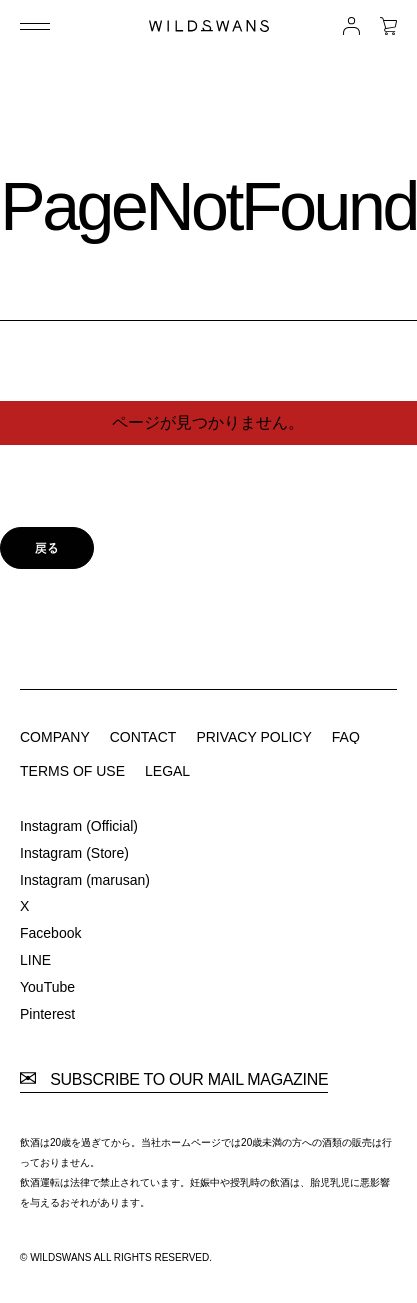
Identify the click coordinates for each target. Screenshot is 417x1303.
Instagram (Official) (79, 826)
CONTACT (143, 737)
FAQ (346, 737)
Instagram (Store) (74, 853)
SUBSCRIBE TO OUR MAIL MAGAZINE (174, 1080)
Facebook (50, 933)
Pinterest (47, 1014)
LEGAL (167, 771)
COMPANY (55, 737)
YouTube (47, 987)
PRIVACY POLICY (253, 737)
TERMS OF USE (72, 771)
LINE (35, 960)
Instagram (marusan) (85, 880)
